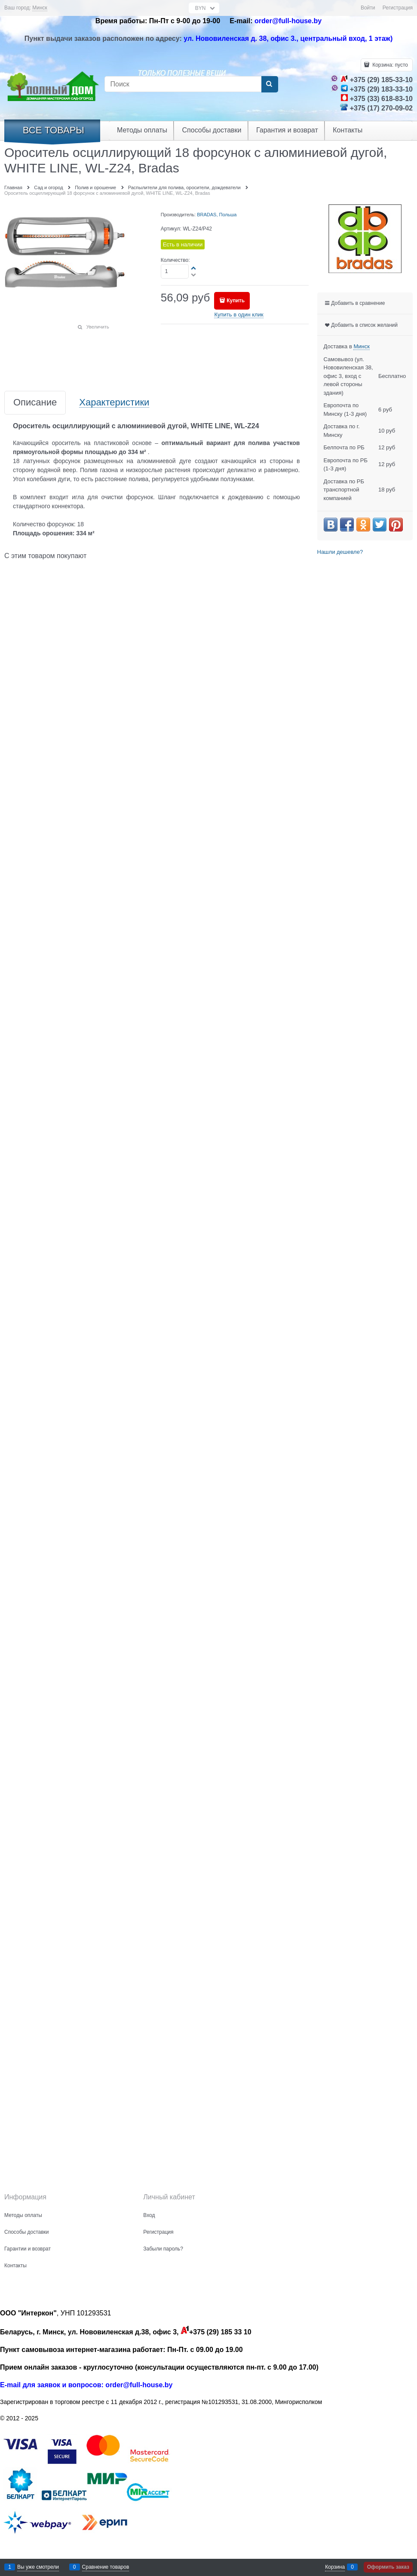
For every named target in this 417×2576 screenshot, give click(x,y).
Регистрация (398, 8)
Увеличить (97, 326)
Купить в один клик (238, 314)
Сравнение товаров (105, 2567)
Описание (35, 403)
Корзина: (389, 65)
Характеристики (114, 403)
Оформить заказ (388, 2567)
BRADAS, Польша (216, 214)
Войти (368, 8)
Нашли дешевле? (340, 552)
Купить (236, 301)
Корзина (335, 2567)
